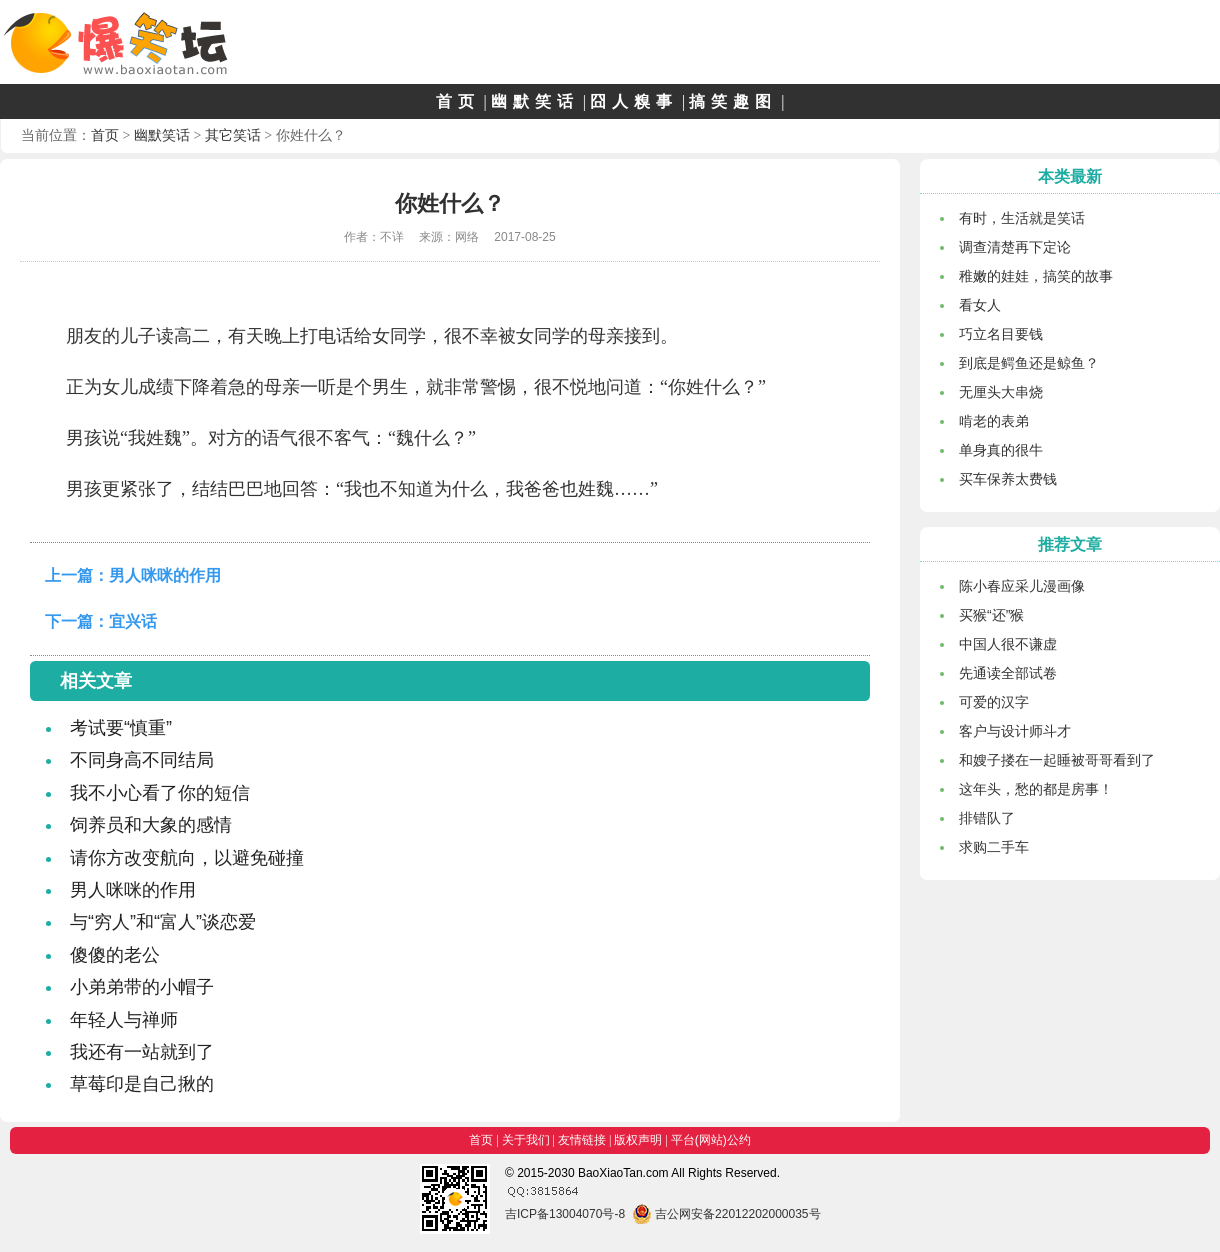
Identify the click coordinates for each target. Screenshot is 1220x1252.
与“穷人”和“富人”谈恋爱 (163, 922)
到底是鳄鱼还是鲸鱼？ (1029, 363)
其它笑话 (233, 135)
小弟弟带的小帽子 (142, 987)
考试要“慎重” (121, 728)
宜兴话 (133, 621)
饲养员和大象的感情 (151, 825)
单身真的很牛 (1001, 450)
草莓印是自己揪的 (142, 1084)
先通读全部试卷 (1008, 673)
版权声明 (638, 1140)
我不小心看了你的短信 (160, 793)
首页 (458, 101)
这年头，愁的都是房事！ (1036, 789)
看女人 (980, 305)
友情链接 (582, 1140)
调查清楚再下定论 (1015, 247)
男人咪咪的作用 (165, 575)
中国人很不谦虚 (1008, 644)
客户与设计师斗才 (1015, 731)
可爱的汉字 (994, 702)
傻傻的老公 (115, 955)
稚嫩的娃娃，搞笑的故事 (1036, 276)
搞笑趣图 (733, 101)
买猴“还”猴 (991, 615)
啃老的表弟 (994, 421)
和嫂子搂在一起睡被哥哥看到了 (1057, 760)
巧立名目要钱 (1001, 334)
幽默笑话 (535, 101)
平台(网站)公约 (711, 1140)
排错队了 (987, 818)
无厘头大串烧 (1001, 392)
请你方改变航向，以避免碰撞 (187, 858)
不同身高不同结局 (142, 760)
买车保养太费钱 (1008, 479)
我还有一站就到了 (142, 1052)
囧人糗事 (634, 101)
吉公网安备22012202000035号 (726, 1214)
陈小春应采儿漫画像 (1022, 586)
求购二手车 (994, 847)
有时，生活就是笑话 (1022, 218)
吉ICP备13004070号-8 (565, 1214)
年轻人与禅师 (124, 1020)
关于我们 (526, 1140)
